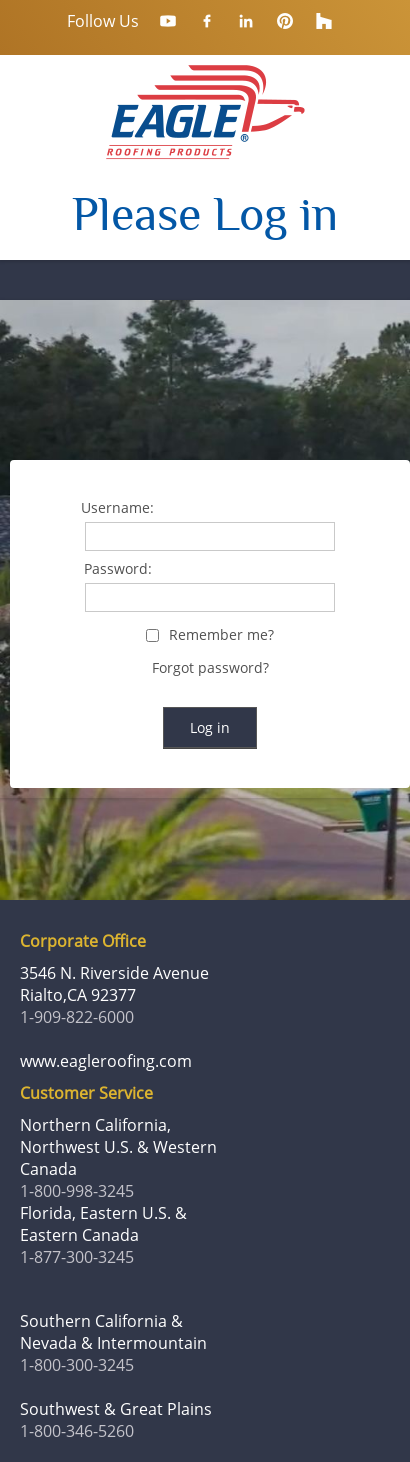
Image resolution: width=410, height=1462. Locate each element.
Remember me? (221, 635)
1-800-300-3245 (77, 1365)
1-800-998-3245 (77, 1191)
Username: (117, 508)
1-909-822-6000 (77, 1017)
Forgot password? (210, 667)
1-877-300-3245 (77, 1257)
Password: (118, 569)
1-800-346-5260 (77, 1431)
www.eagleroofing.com (106, 1061)
